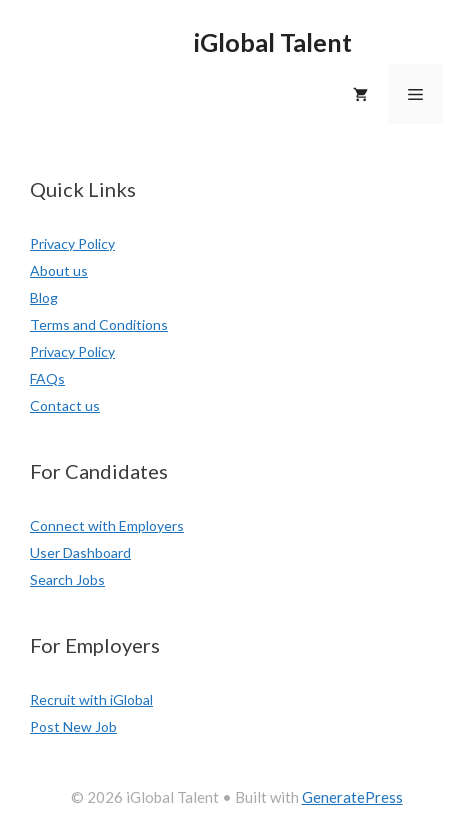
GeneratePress (352, 797)
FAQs (47, 378)
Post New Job (73, 726)
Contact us (65, 405)
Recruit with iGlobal (91, 699)
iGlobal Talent (273, 42)
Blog (44, 297)
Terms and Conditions (99, 324)
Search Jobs (67, 579)
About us (59, 270)
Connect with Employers (107, 525)
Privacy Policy (72, 243)
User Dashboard (80, 552)
